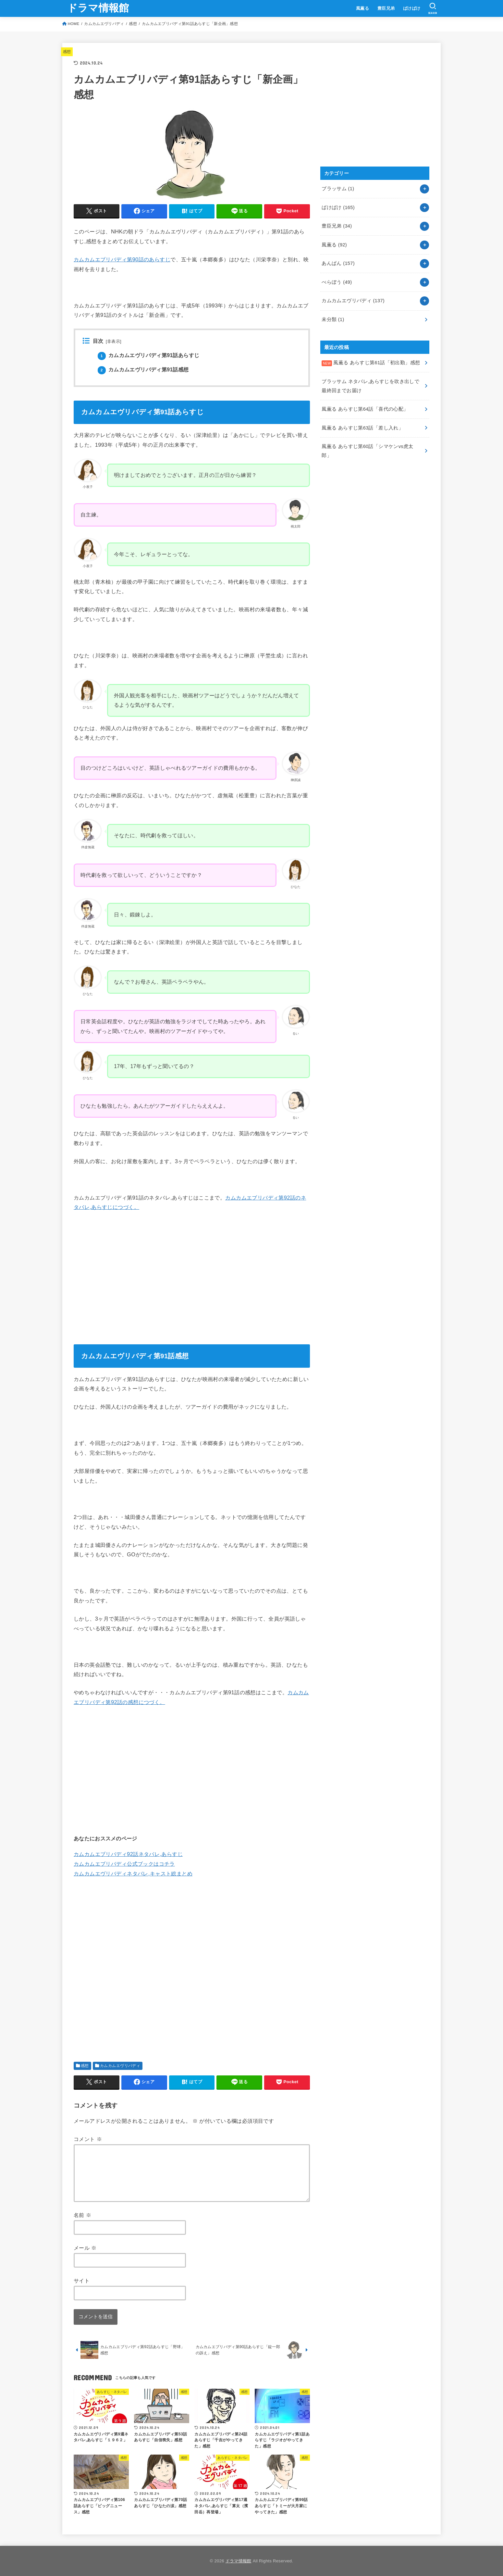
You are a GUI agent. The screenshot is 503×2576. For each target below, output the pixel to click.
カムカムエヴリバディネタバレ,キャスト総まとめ (133, 1873)
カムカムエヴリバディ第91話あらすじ (148, 355)
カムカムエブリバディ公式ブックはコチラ (124, 1864)
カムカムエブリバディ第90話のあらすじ (122, 259)
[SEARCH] (433, 8)
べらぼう (337, 282)
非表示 (113, 341)
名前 (82, 2215)
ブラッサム (338, 188)
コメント (88, 2139)
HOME (74, 24)
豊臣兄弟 (386, 8)
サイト (82, 2281)
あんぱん (338, 263)
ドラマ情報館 (98, 8)
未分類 (333, 319)
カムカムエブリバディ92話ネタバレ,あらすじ (128, 1854)
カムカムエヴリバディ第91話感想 (143, 369)
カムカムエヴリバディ (104, 24)
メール (85, 2248)
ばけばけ (412, 8)
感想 (133, 24)
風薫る (362, 8)
